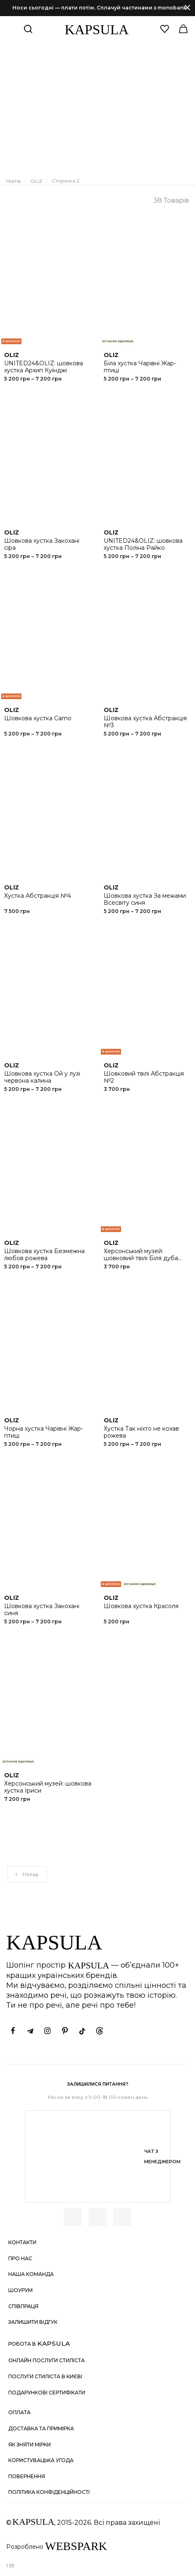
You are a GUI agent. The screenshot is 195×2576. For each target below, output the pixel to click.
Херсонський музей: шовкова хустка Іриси (47, 1787)
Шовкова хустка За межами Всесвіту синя (145, 899)
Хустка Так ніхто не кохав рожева (141, 1432)
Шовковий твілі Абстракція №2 (144, 1077)
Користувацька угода (41, 2460)
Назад (26, 1874)
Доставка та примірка (41, 2428)
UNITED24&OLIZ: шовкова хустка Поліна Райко (143, 544)
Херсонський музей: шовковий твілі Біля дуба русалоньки (141, 1258)
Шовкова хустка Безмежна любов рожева (44, 1254)
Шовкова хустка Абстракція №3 (145, 721)
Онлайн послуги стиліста (46, 2360)
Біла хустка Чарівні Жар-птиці (140, 367)
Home (13, 181)
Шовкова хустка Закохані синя (41, 1609)
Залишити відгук (32, 2322)
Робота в (39, 2343)
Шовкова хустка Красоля (141, 1606)
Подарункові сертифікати (46, 2392)
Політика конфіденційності (49, 2492)
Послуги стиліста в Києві (45, 2376)
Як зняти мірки (29, 2444)
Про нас (20, 2258)
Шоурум (20, 2290)
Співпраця (23, 2306)
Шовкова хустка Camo (37, 718)
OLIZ (36, 181)
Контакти (22, 2242)
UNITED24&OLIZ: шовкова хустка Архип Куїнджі (43, 367)
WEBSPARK (76, 2546)
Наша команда (31, 2274)
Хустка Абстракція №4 (37, 895)
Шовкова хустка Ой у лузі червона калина (42, 1077)
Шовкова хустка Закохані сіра (41, 544)
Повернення (26, 2476)
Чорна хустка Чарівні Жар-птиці (43, 1432)
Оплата (19, 2412)
